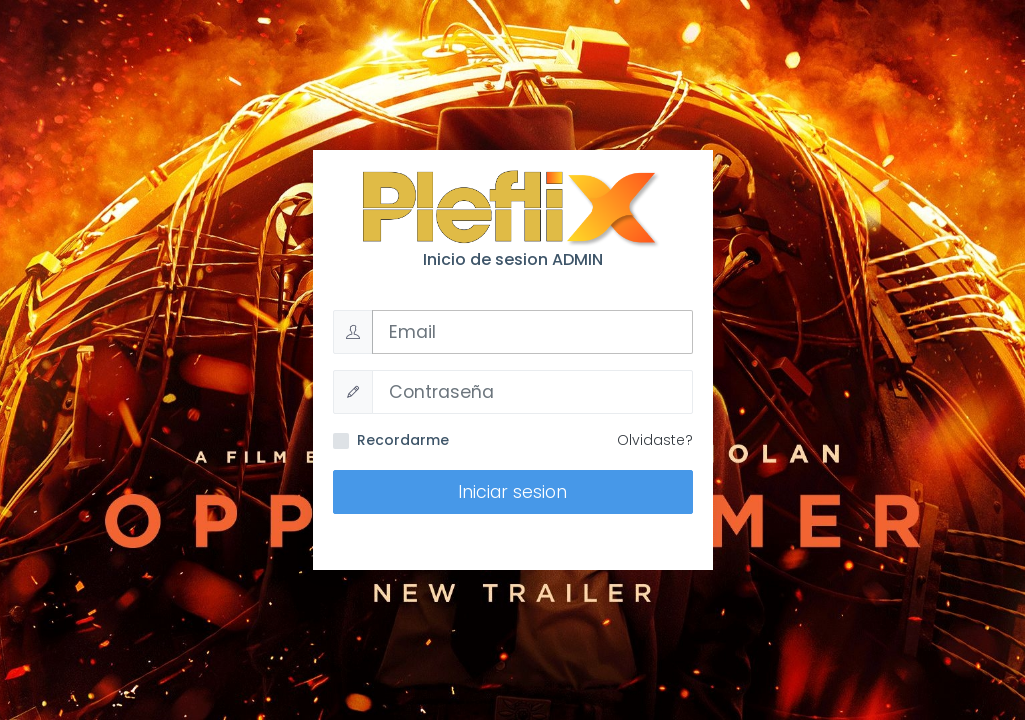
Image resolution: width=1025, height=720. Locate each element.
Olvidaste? (655, 440)
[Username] (532, 332)
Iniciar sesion (512, 492)
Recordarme (403, 440)
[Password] (532, 392)
